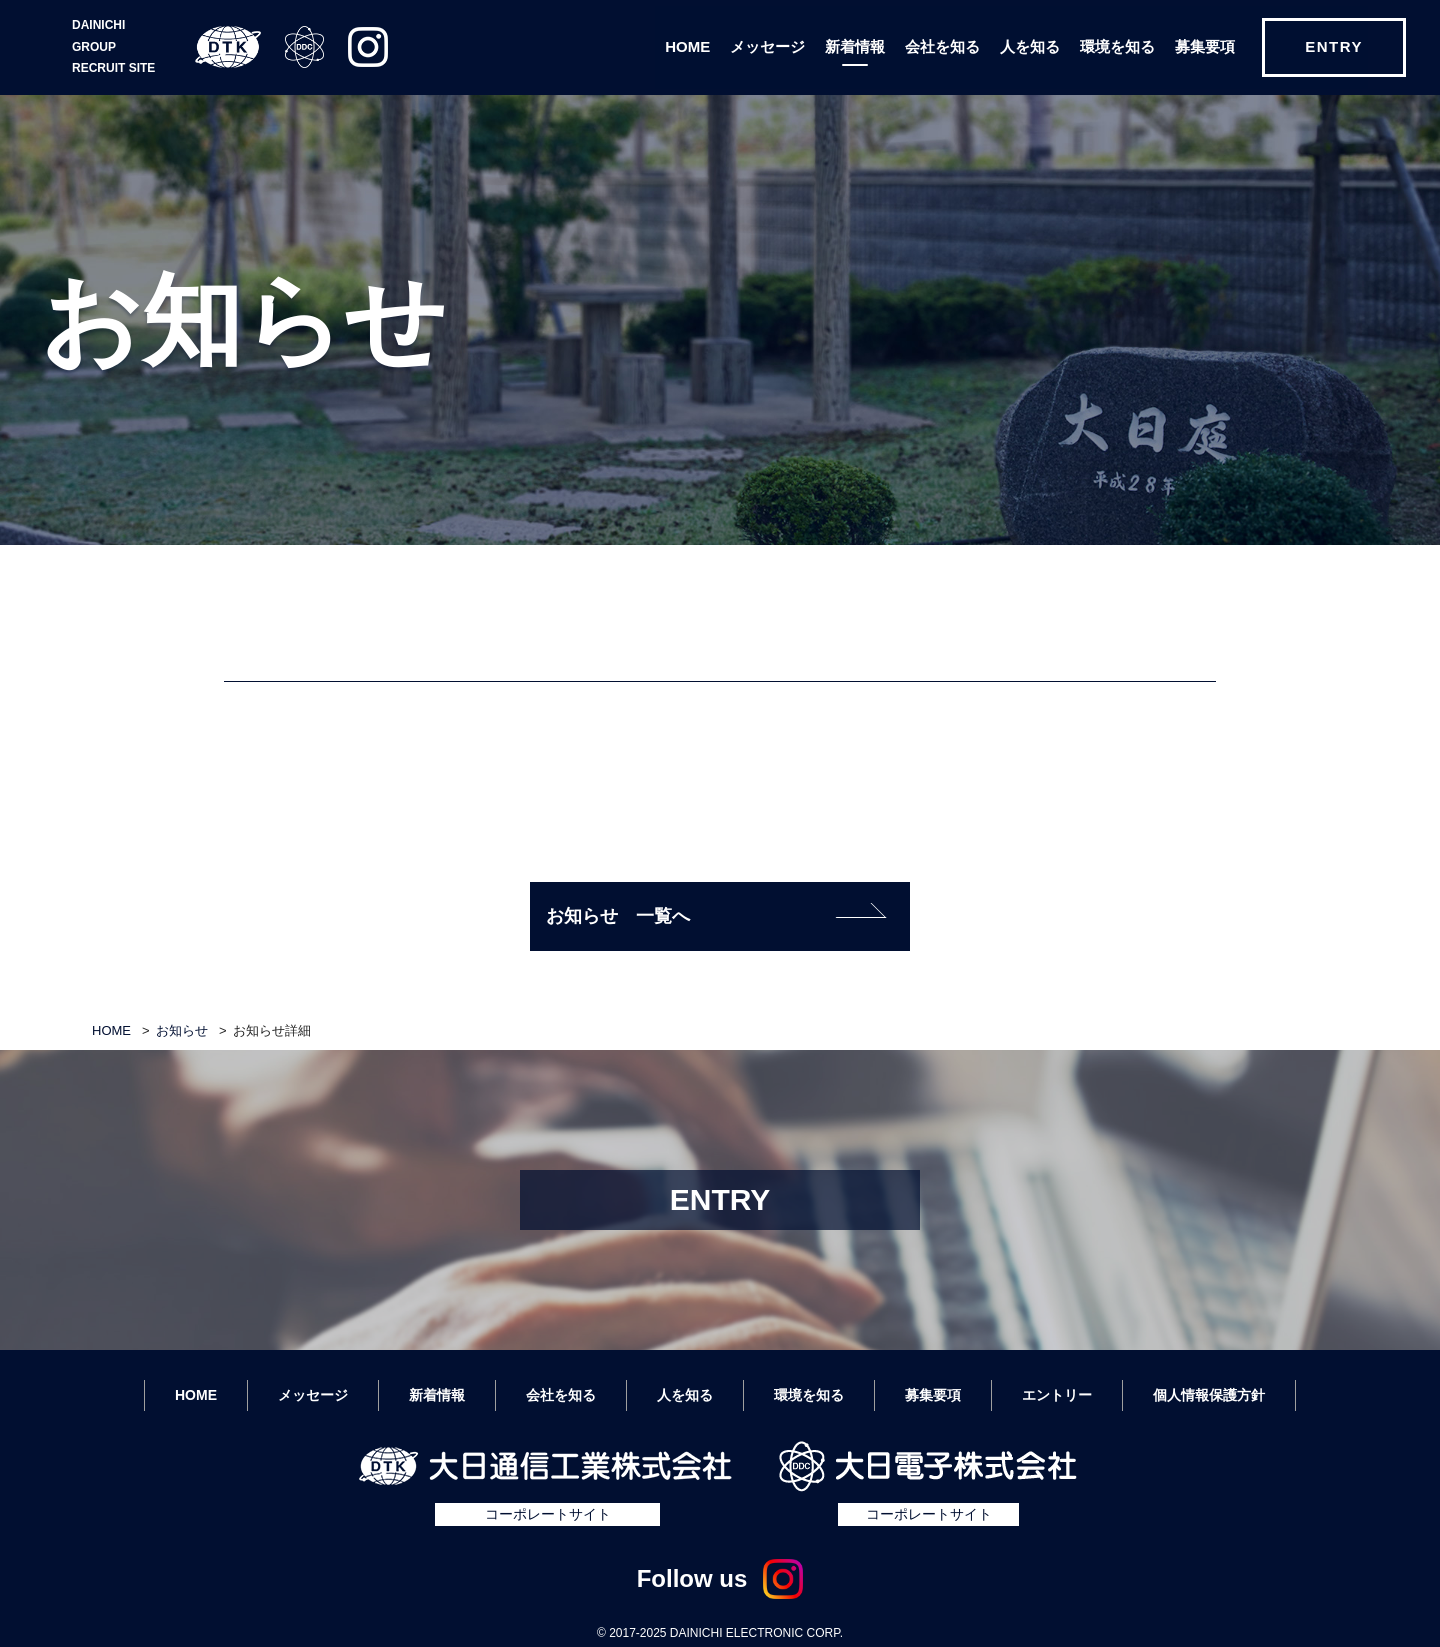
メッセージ (767, 46)
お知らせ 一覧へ (716, 914)
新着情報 (855, 46)
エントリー (1057, 1395)
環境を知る (1117, 46)
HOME (687, 46)
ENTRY (1334, 46)
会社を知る (942, 46)
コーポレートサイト (548, 1514)
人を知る (1030, 46)
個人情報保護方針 (1209, 1395)
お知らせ (182, 1030)
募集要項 (1205, 46)
